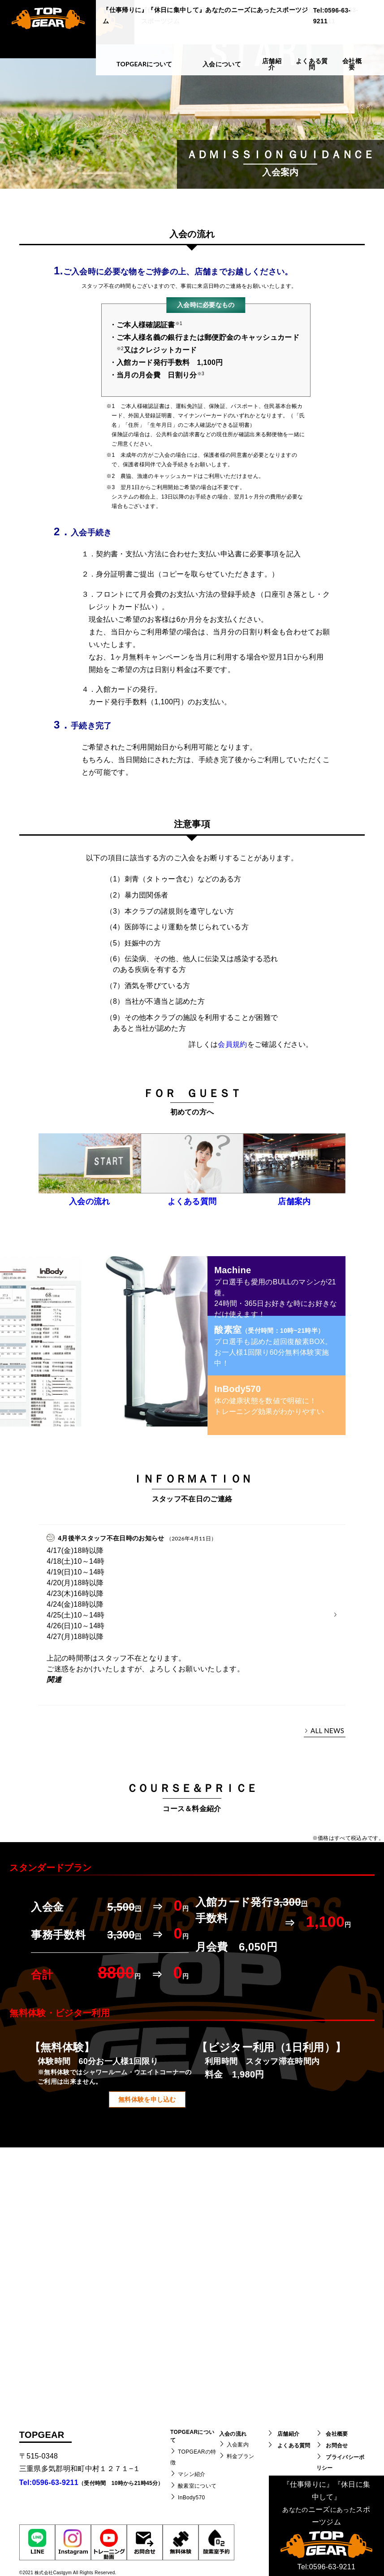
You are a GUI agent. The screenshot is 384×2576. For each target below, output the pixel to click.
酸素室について (197, 2486)
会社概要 (337, 2434)
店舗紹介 (288, 2434)
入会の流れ (233, 2434)
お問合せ (337, 2445)
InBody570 (191, 2497)
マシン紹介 (192, 2474)
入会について (222, 64)
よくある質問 (294, 2445)
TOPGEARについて (144, 64)
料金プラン (241, 2456)
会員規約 (232, 1044)
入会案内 (238, 2445)
